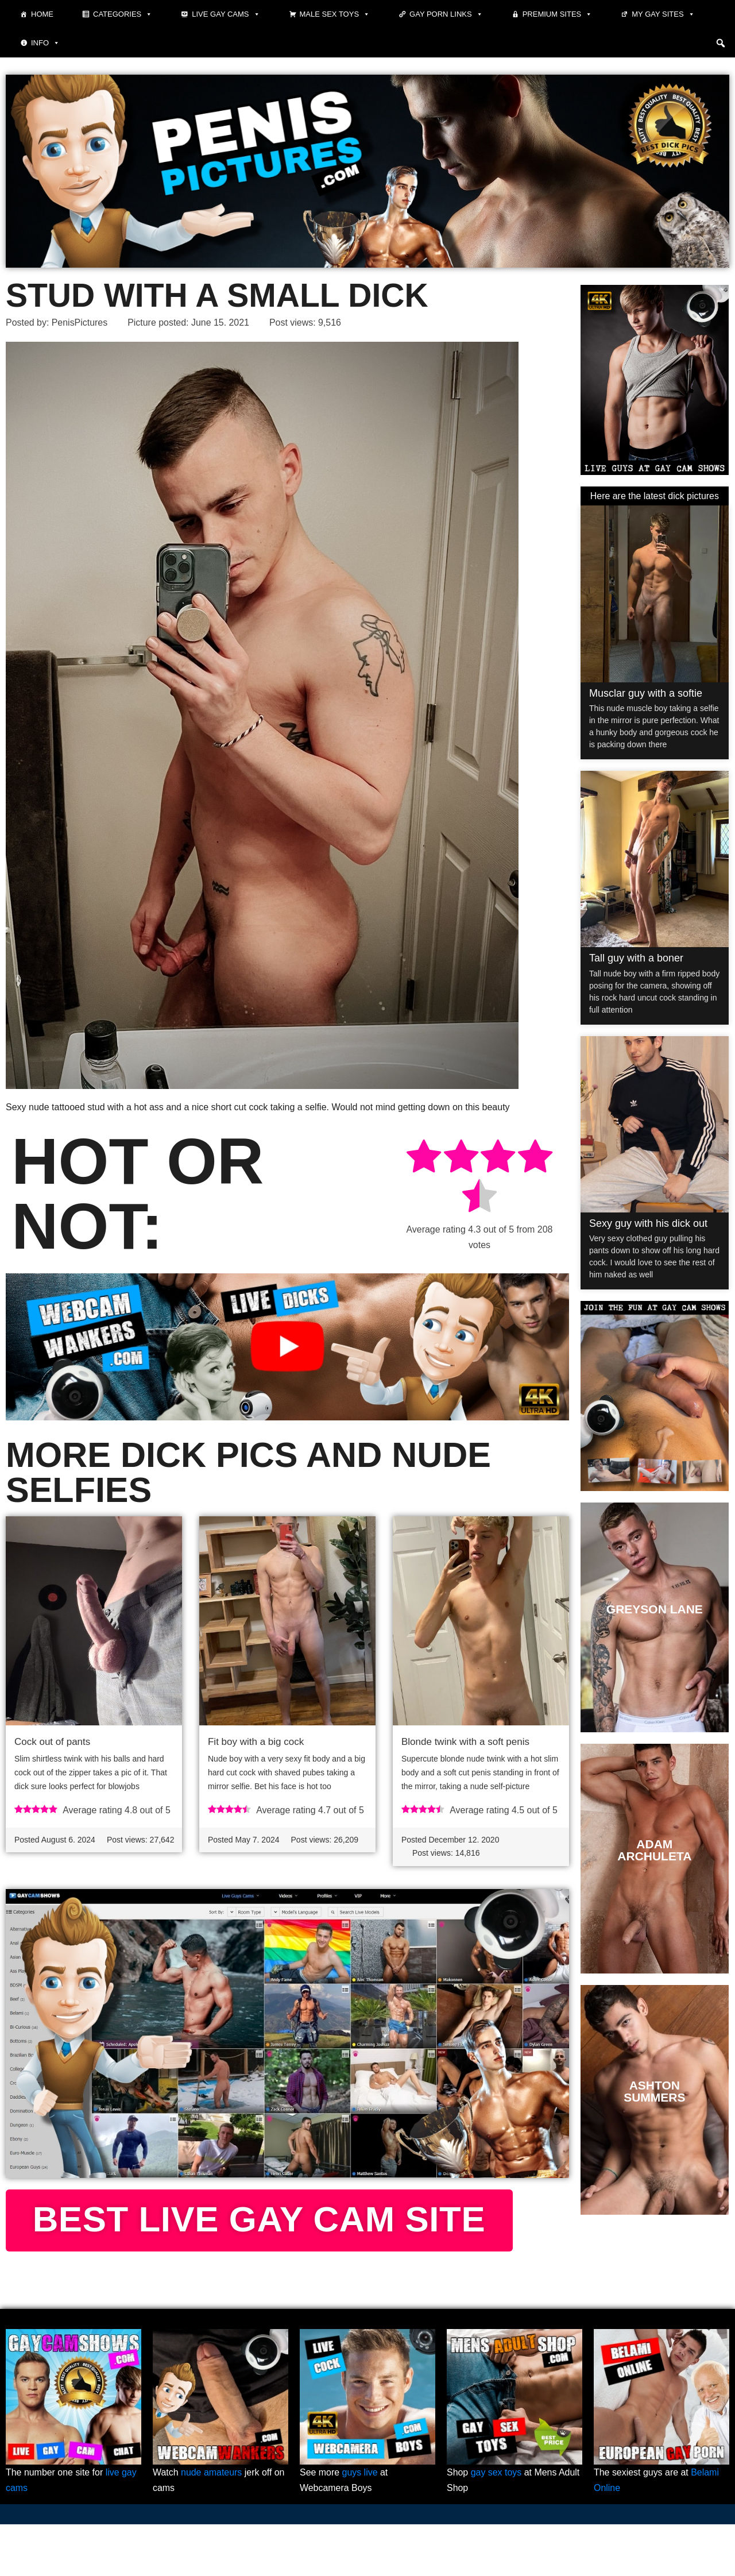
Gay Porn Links (446, 14)
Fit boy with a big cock (256, 1742)
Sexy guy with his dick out (648, 1223)
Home (42, 14)
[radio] (424, 1159)
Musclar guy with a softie (645, 693)
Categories (122, 14)
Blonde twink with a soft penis (465, 1742)
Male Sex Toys (335, 14)
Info (45, 43)
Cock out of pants (52, 1742)
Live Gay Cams (226, 14)
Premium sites (558, 14)
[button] (720, 43)
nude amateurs (211, 2524)
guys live (360, 2524)
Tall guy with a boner (636, 958)
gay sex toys (496, 2524)
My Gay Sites (663, 14)
